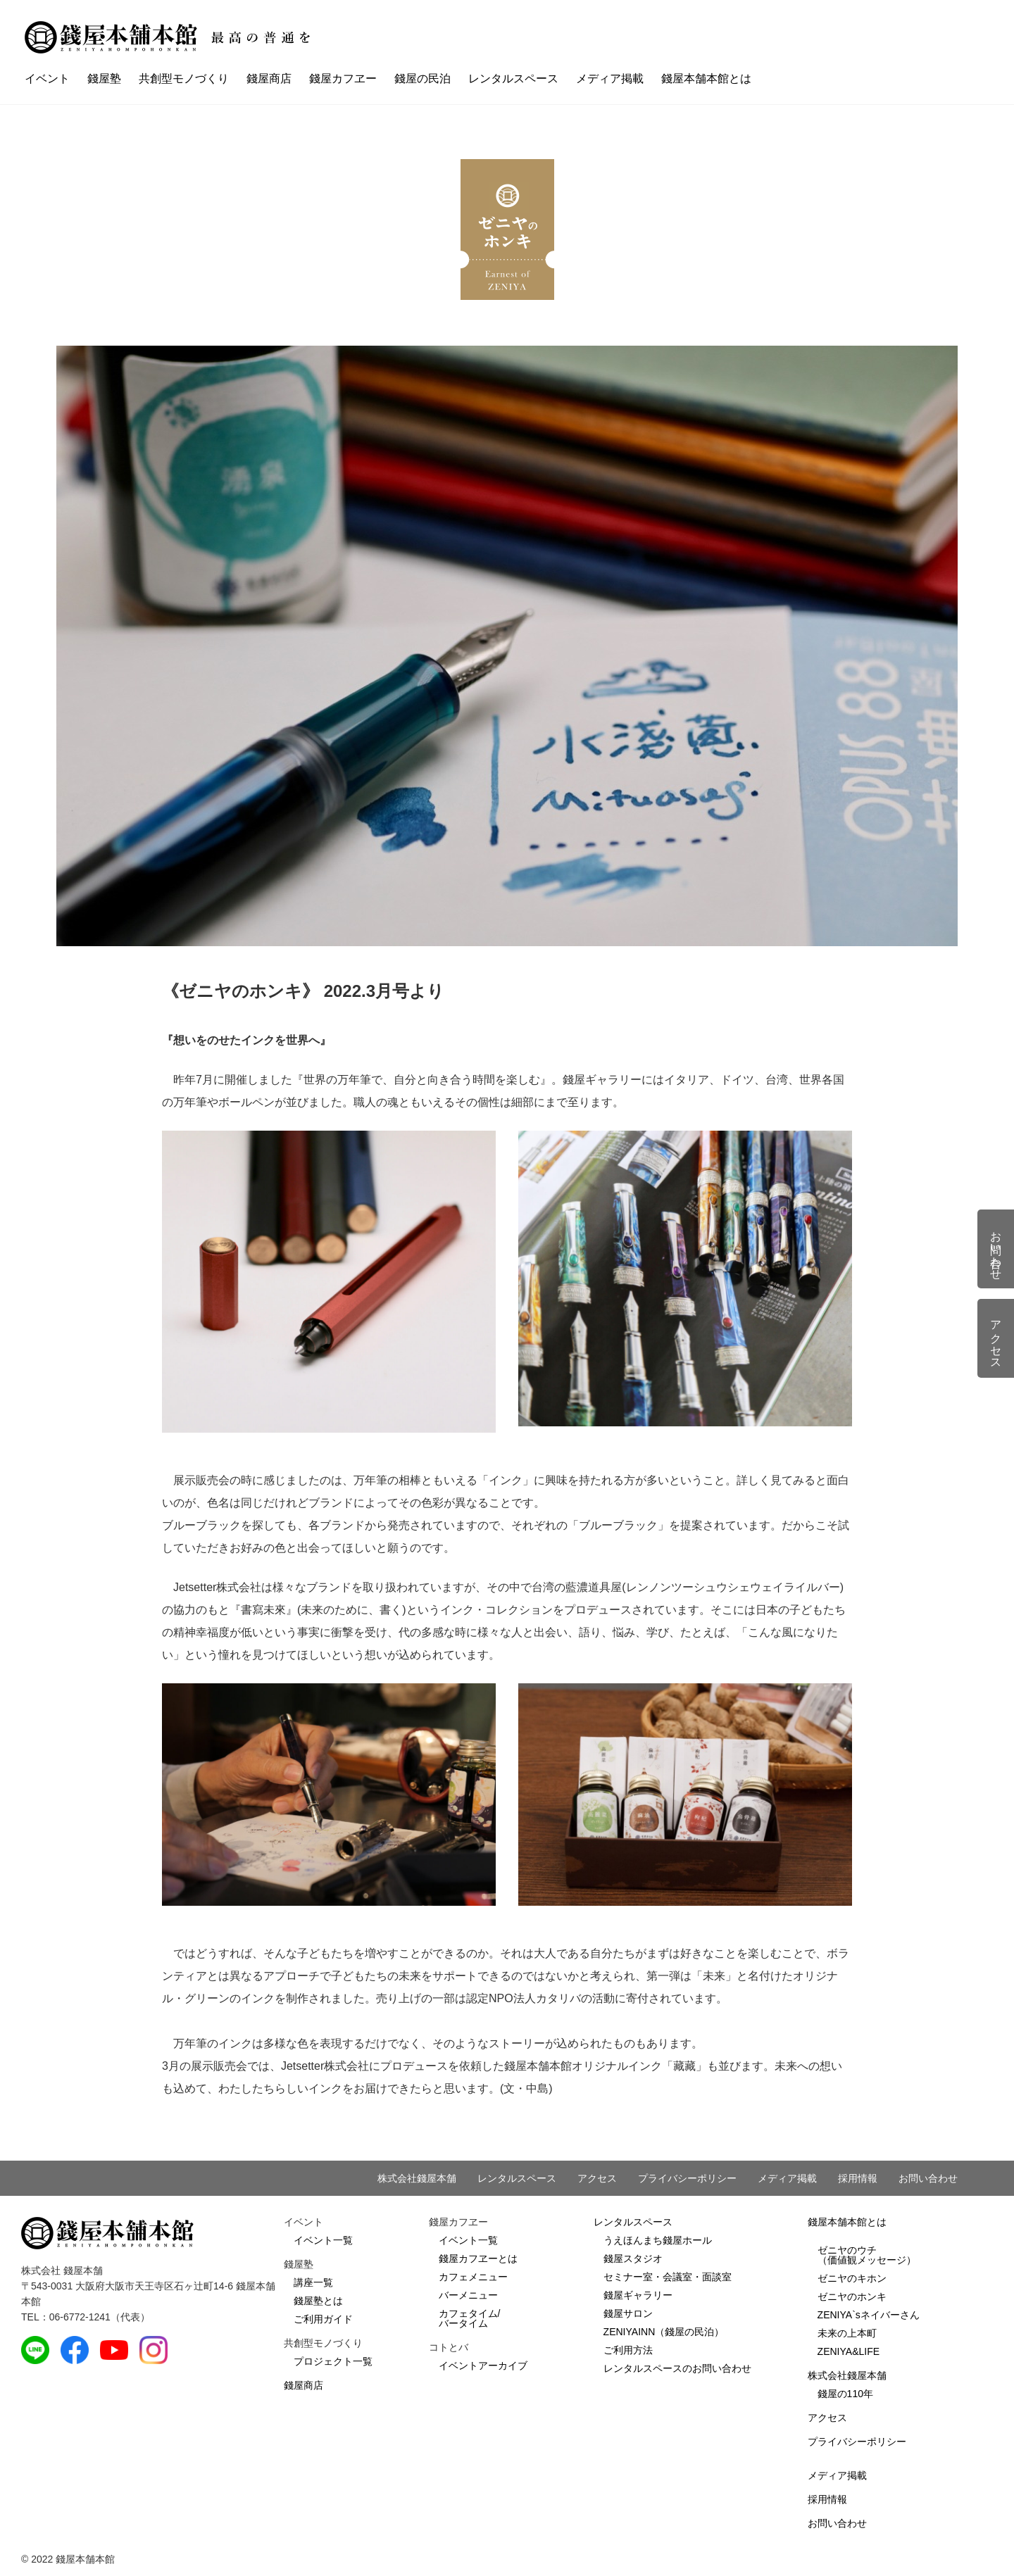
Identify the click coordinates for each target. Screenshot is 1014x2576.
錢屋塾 (104, 78)
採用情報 (857, 2178)
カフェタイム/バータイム (470, 2318)
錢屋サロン (628, 2313)
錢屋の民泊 (422, 78)
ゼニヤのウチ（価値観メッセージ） (867, 2255)
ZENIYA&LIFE (849, 2351)
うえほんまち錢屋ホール (657, 2240)
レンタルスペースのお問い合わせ (677, 2368)
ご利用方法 (628, 2350)
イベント (47, 78)
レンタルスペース (513, 78)
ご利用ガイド (323, 2319)
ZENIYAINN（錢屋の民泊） (664, 2331)
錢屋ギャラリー (637, 2295)
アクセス (597, 2178)
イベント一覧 (323, 2240)
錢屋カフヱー (343, 78)
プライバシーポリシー (687, 2178)
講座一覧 (313, 2282)
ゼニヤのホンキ (852, 2296)
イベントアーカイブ (483, 2365)
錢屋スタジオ (633, 2258)
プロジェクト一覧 (333, 2361)
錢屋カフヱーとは (478, 2258)
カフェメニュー (473, 2276)
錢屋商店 (269, 78)
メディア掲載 (610, 78)
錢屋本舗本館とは (706, 78)
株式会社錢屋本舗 (416, 2178)
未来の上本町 (847, 2333)
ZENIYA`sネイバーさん (869, 2314)
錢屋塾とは (318, 2300)
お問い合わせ (928, 2178)
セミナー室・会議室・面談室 (667, 2276)
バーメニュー (468, 2295)
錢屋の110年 (845, 2393)
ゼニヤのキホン (852, 2278)
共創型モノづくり (184, 78)
